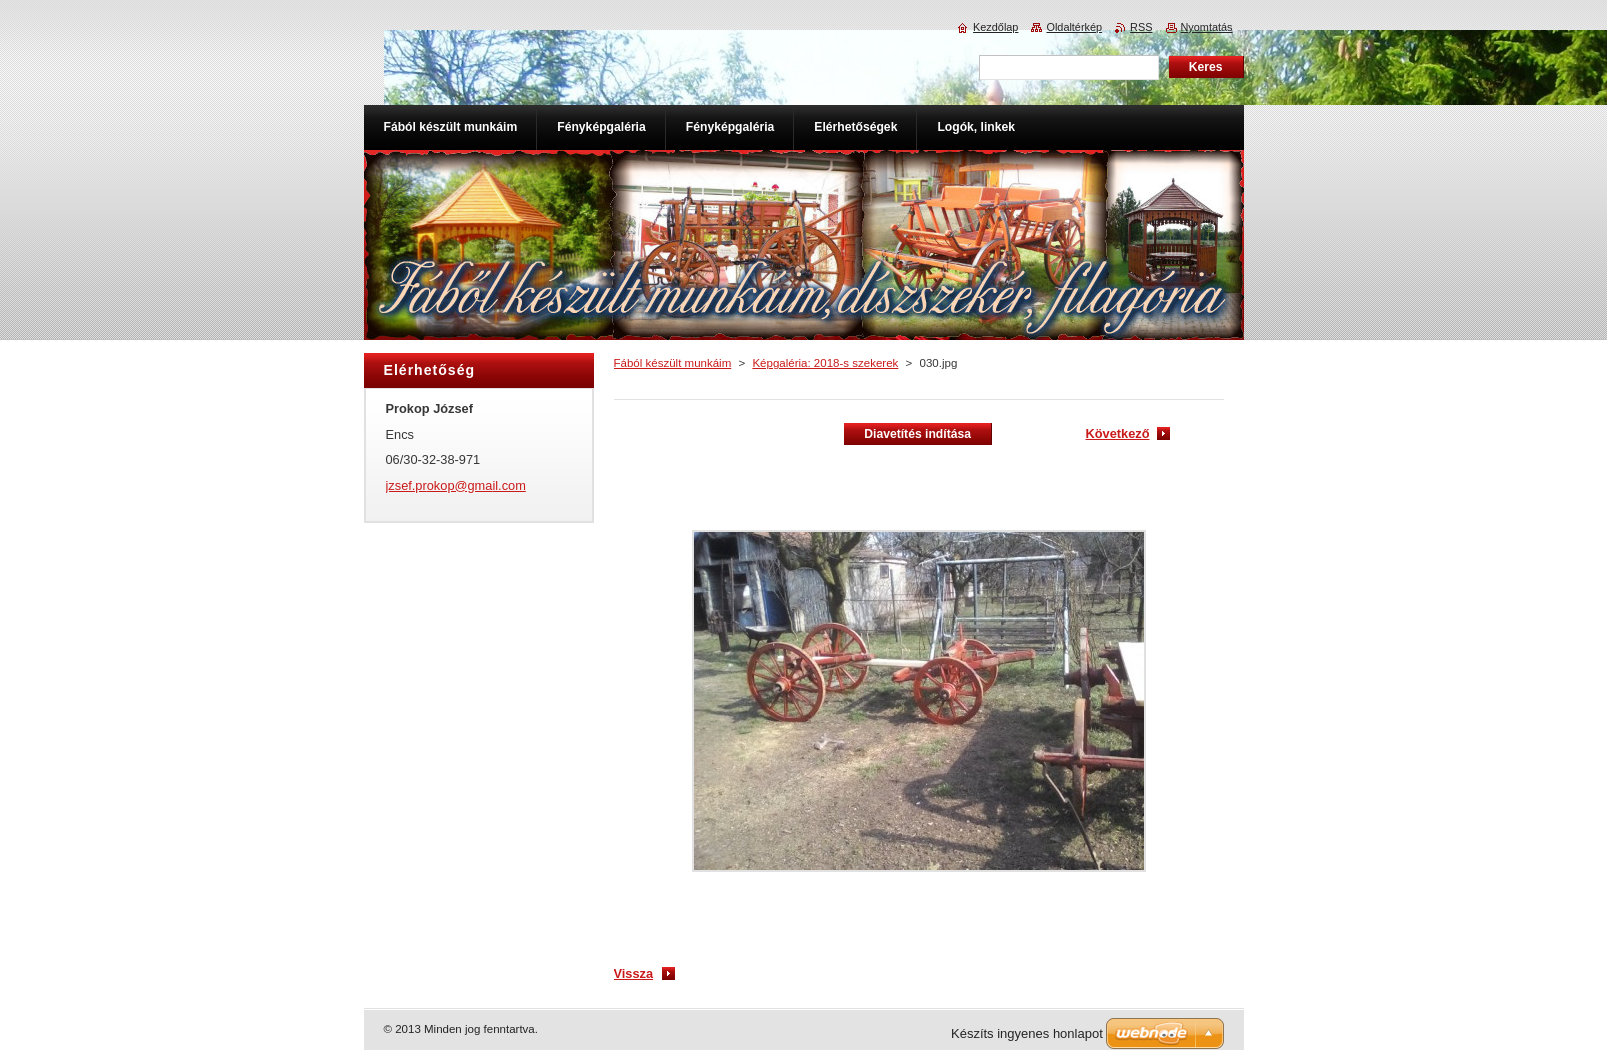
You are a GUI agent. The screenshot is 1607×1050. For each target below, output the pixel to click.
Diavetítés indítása (917, 434)
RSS (1141, 27)
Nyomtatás (1207, 27)
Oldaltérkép (1074, 27)
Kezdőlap (995, 27)
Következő (1117, 433)
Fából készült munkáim (673, 363)
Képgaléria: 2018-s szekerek (825, 363)
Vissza (634, 973)
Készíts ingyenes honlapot (1027, 1033)
